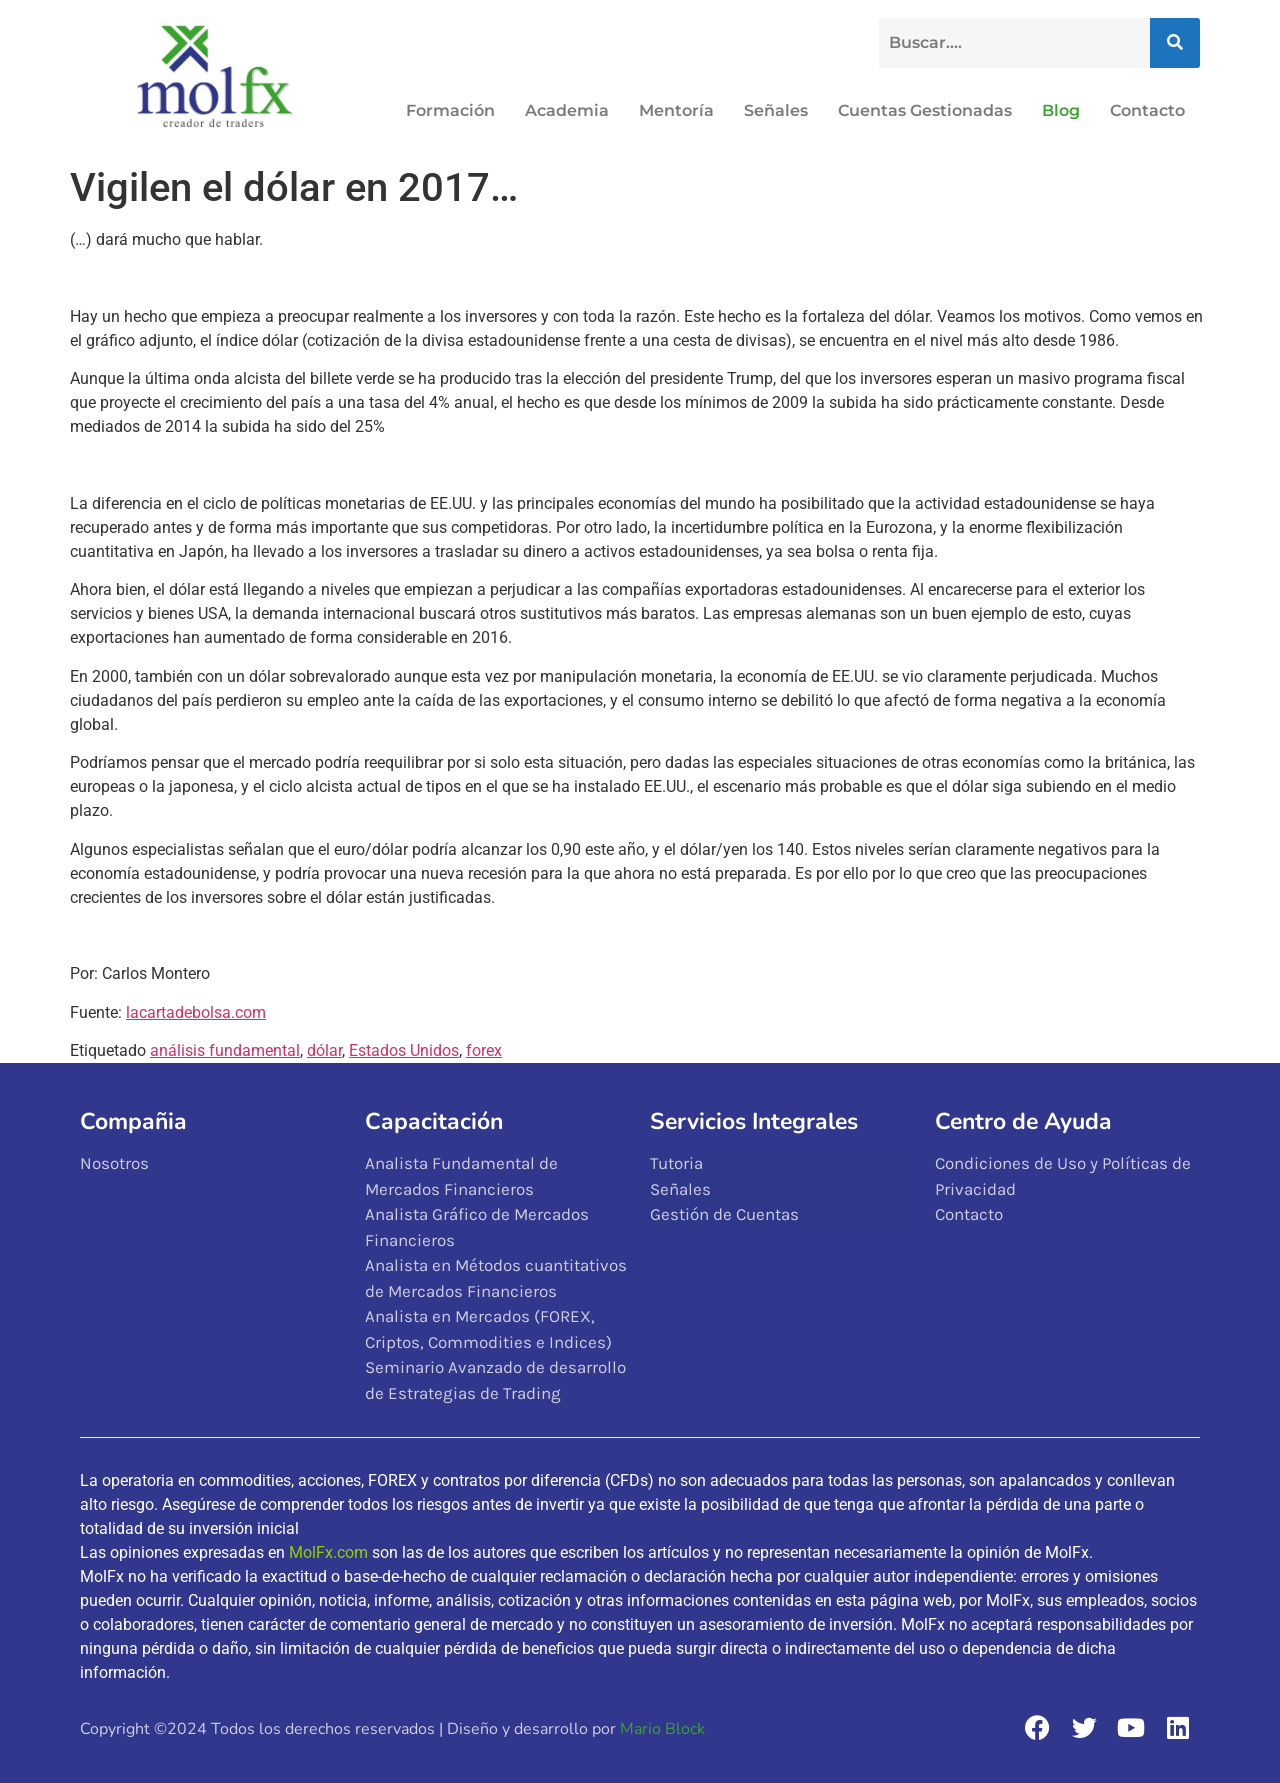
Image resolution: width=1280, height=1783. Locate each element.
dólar (324, 1050)
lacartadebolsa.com (196, 1012)
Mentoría (676, 110)
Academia (567, 110)
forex (484, 1050)
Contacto (1147, 110)
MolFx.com (328, 1552)
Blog (1061, 110)
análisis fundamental (225, 1050)
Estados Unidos (404, 1050)
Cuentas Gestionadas (925, 110)
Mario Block (662, 1729)
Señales (776, 110)
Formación (450, 110)
